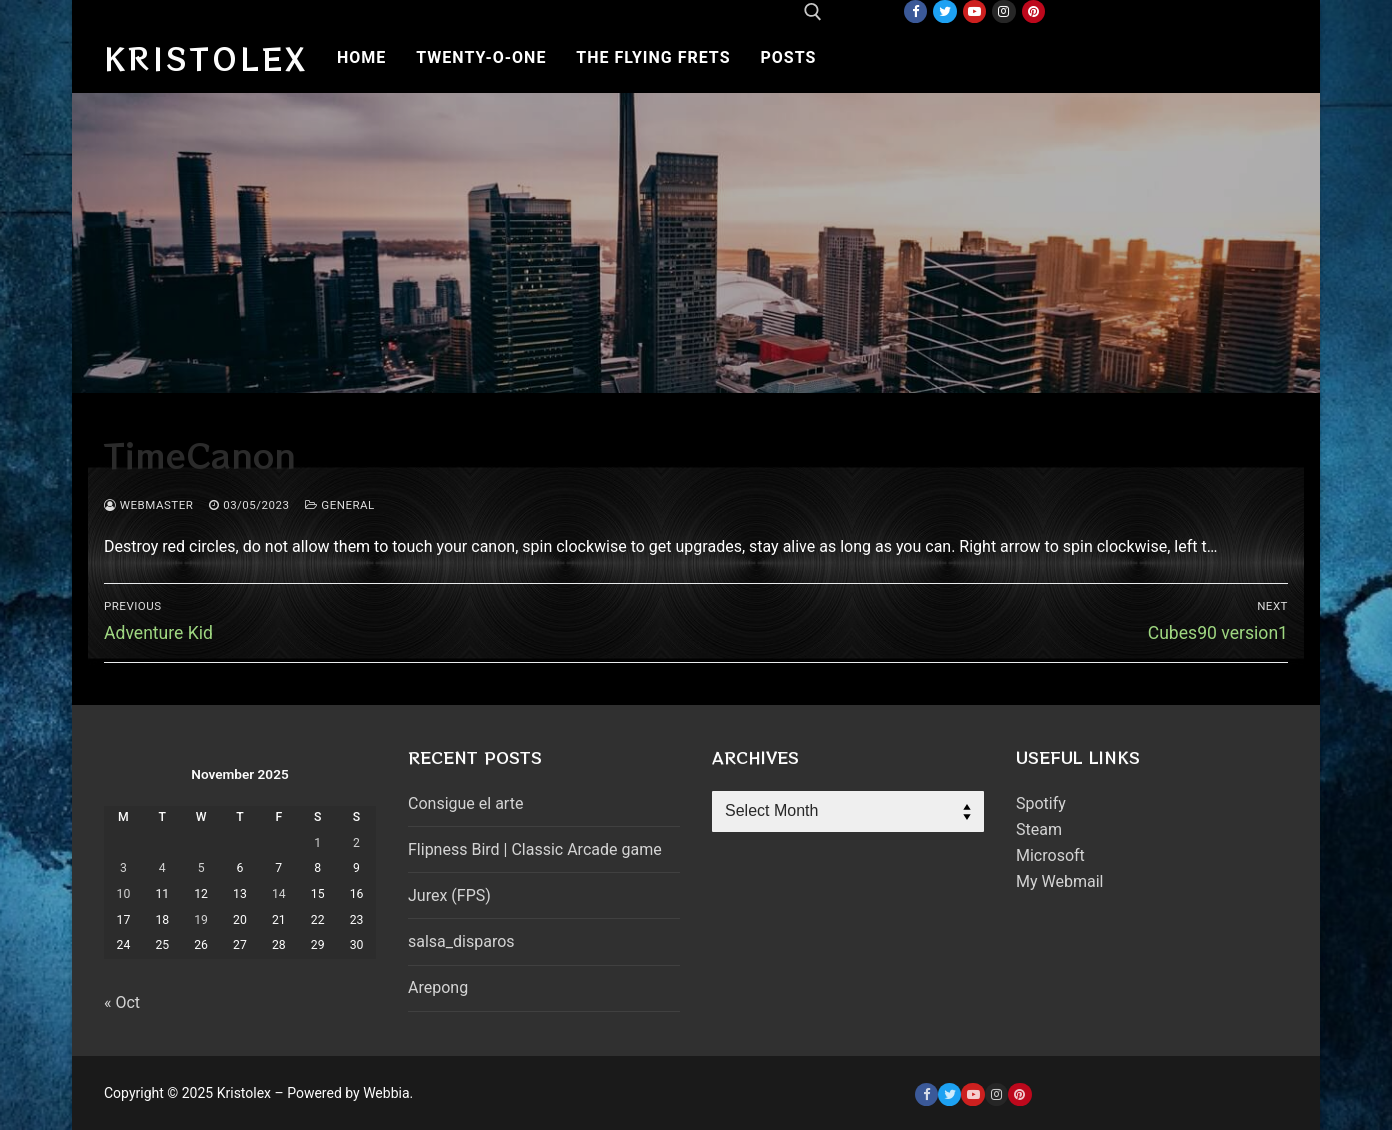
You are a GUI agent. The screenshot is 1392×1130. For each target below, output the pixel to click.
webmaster (148, 505)
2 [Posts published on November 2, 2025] (356, 843)
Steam (1039, 829)
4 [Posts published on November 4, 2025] (162, 868)
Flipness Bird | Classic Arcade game (535, 849)
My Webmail (1059, 881)
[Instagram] (1003, 11)
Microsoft (1050, 855)
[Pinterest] (1033, 11)
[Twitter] (944, 11)
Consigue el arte (465, 803)
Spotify (1041, 803)
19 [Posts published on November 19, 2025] (201, 920)
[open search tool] (813, 12)
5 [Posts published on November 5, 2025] (201, 868)
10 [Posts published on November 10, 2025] (124, 894)
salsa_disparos (461, 941)
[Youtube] (974, 11)
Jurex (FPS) (449, 895)
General (339, 505)
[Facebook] (915, 11)
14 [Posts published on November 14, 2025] (279, 894)
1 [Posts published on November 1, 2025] (317, 843)
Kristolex (206, 58)
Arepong (438, 987)
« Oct (122, 1002)
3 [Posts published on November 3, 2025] (123, 868)
